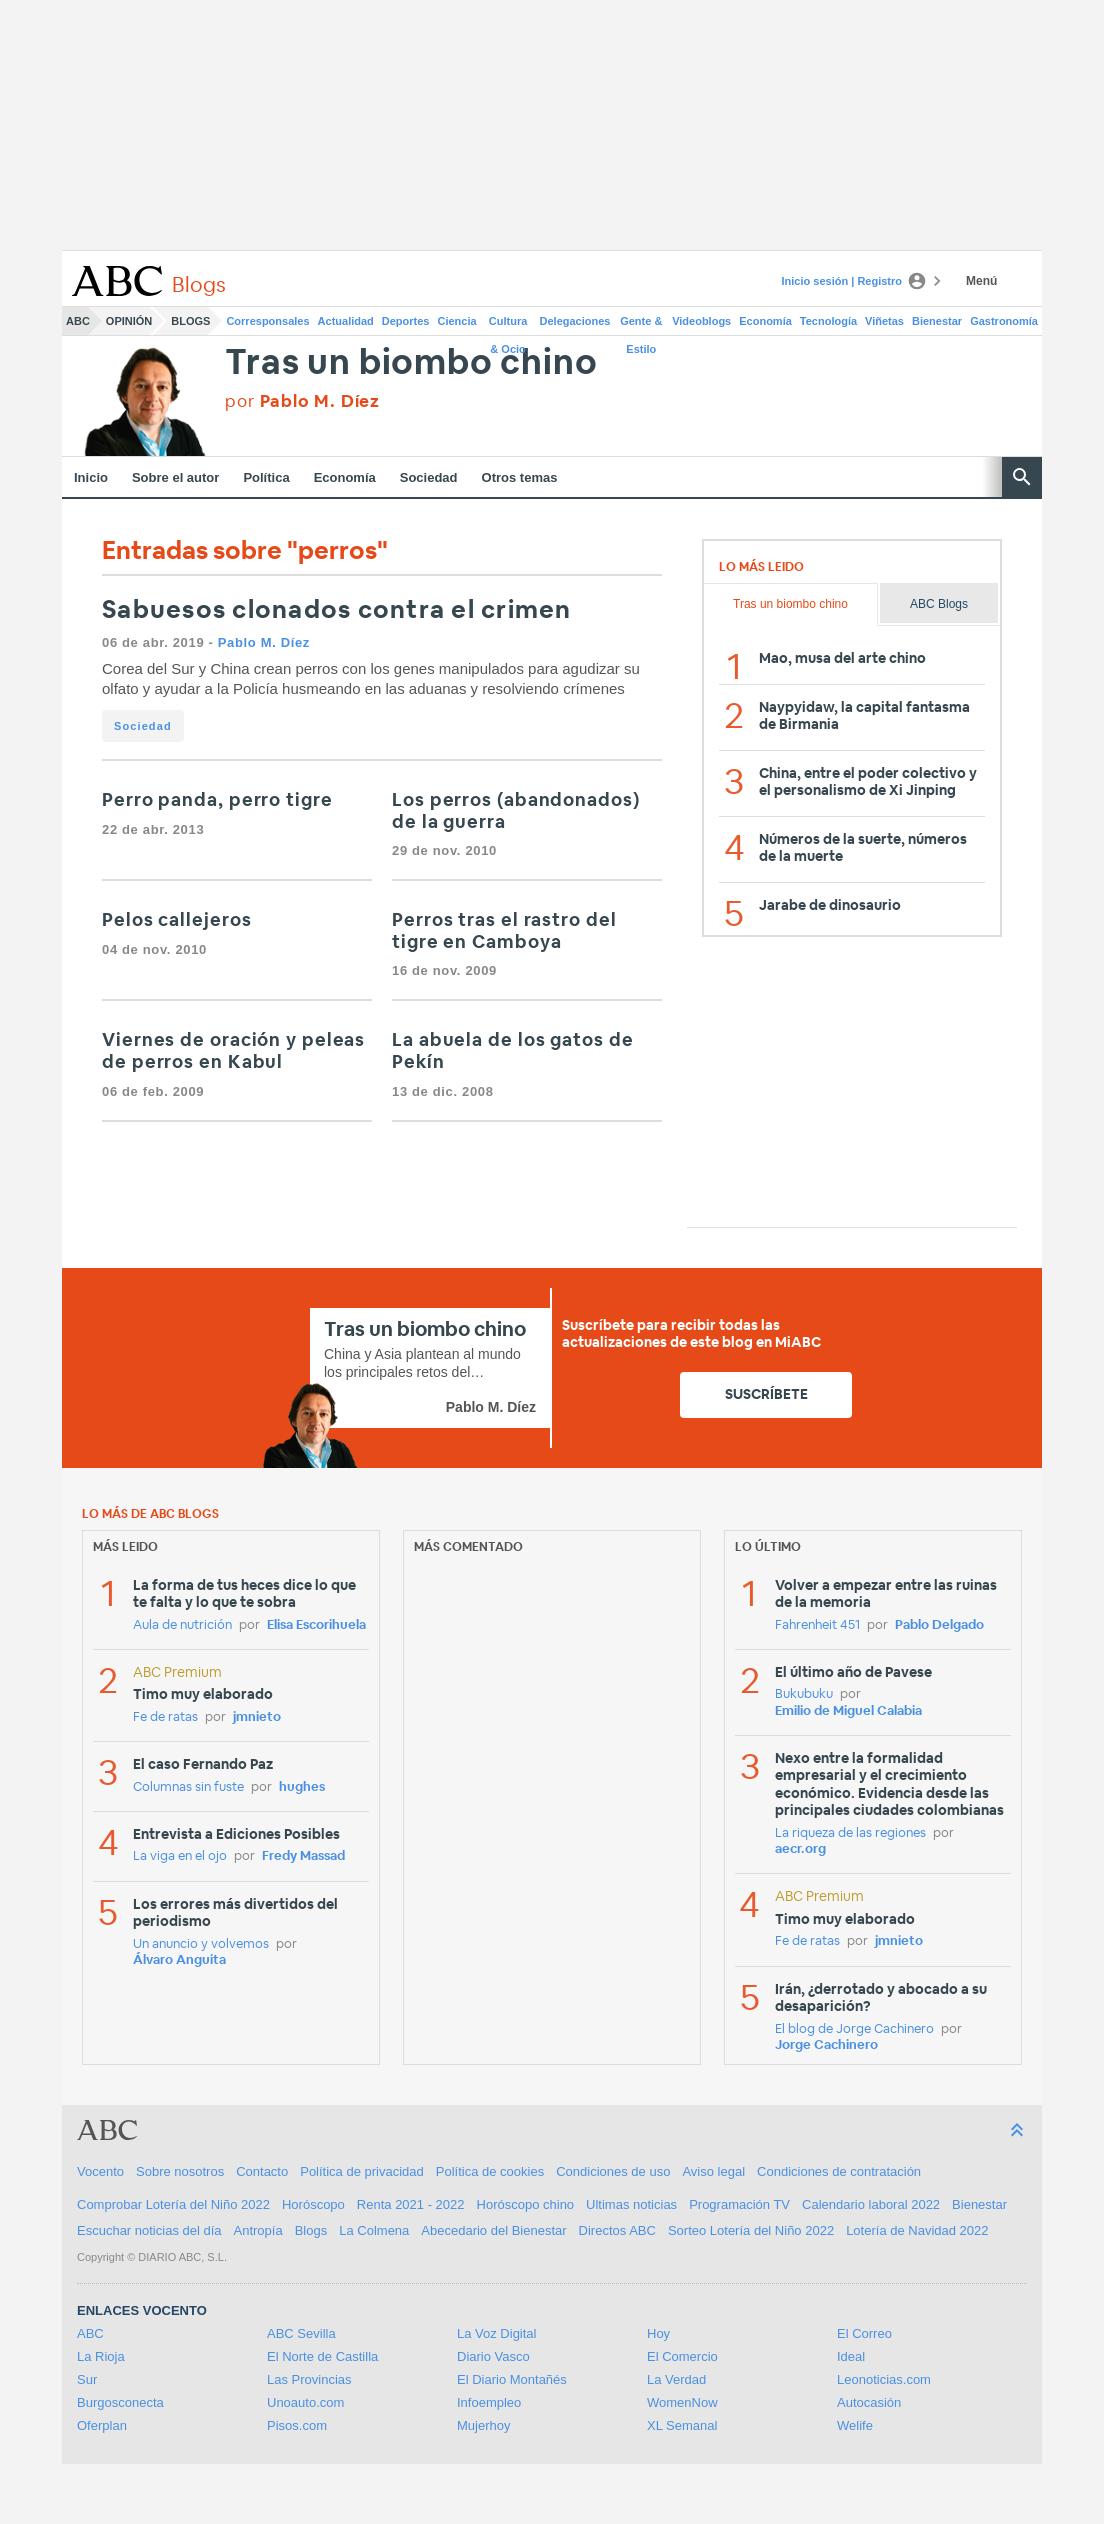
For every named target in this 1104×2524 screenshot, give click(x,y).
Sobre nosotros (180, 2171)
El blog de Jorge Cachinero (854, 2029)
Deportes (406, 321)
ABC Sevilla (301, 2333)
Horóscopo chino (526, 2204)
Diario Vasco (493, 2356)
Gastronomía (1004, 321)
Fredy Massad (303, 1856)
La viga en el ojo (180, 1856)
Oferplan (102, 2425)
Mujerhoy (483, 2425)
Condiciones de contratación (839, 2171)
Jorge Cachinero (826, 2045)
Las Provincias (309, 2379)
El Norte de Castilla (322, 2356)
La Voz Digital (497, 2333)
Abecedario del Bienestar (493, 2230)
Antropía (258, 2230)
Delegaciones (575, 321)
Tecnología (828, 321)
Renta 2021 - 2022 (411, 2204)
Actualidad (346, 321)
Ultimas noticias (631, 2204)
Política (266, 477)
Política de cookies (490, 2171)
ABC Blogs (939, 604)
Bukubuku (804, 1694)
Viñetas (884, 321)
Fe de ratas (165, 1717)
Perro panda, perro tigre (217, 801)
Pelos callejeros (176, 921)
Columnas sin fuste (188, 1787)
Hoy (658, 2333)
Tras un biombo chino (411, 363)
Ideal (851, 2356)
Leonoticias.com (884, 2379)
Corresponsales (267, 321)
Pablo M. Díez (264, 642)
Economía (765, 321)
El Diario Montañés (512, 2379)
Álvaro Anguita (179, 1960)
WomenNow (682, 2402)
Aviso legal (713, 2171)
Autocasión (869, 2402)
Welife (855, 2425)
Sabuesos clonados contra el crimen (337, 610)
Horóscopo (313, 2204)
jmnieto (257, 1717)
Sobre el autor (175, 477)
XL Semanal (682, 2425)
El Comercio (682, 2356)
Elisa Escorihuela (316, 1625)
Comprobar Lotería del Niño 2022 (173, 2204)
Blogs (190, 321)
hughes (302, 1787)
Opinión (129, 321)
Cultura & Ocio (508, 325)
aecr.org (800, 1849)
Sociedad (429, 477)
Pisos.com (297, 2425)
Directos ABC (617, 2230)
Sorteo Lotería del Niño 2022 (751, 2230)
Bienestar (937, 321)
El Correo (864, 2333)
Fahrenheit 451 (817, 1625)
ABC (78, 321)
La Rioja (101, 2356)
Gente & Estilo (641, 325)
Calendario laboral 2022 (871, 2204)
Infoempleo (489, 2402)
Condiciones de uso (613, 2171)
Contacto (262, 2171)
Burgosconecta (120, 2402)
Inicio (91, 477)
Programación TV (739, 2204)
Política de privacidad (362, 2171)
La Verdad (676, 2379)
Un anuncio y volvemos (201, 1944)
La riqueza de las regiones (850, 1833)
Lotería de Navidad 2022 (917, 2230)
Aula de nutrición (182, 1625)
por (302, 401)
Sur (87, 2379)
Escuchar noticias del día (149, 2230)
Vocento (100, 2171)
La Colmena (374, 2230)
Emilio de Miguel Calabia (848, 1711)
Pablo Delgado (939, 1625)
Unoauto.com (305, 2402)
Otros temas (520, 477)
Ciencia (457, 321)
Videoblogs (701, 321)
